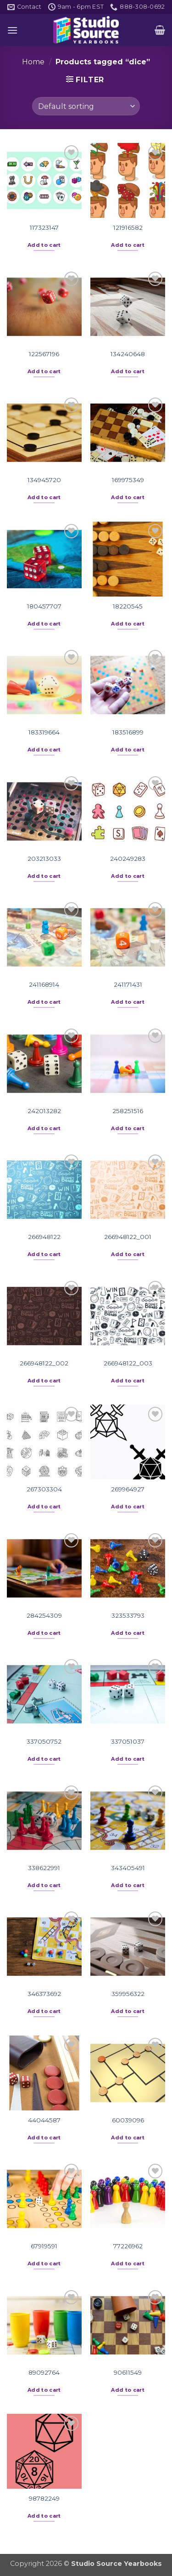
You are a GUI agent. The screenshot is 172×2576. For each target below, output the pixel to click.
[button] (12, 30)
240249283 (127, 858)
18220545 (128, 606)
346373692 (44, 1993)
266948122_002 (44, 1363)
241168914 (44, 984)
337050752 (44, 1741)
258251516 (127, 1111)
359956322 (127, 1993)
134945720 (44, 479)
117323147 (44, 227)
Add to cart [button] (44, 245)
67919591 (44, 2246)
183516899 (128, 732)
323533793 (127, 1615)
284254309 (44, 1615)
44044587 (44, 2120)
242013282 (44, 1111)
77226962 (128, 2246)
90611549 (128, 2372)
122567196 (44, 354)
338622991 (44, 1867)
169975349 (128, 479)
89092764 (44, 2372)
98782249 (44, 2498)
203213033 (44, 858)
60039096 (128, 2120)
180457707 (44, 606)
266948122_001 (127, 1236)
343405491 (128, 1867)
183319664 (44, 732)
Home (33, 61)
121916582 (128, 227)
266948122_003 (128, 1363)
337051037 (127, 1741)
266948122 (44, 1236)
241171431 (128, 984)
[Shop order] (86, 106)
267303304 (44, 1489)
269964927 (127, 1489)
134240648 (128, 354)
